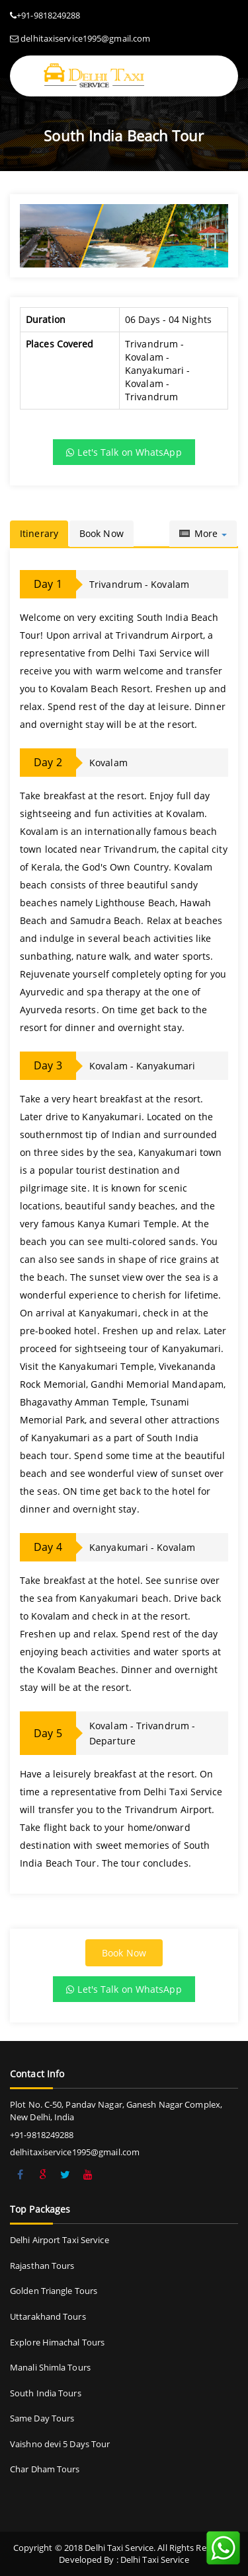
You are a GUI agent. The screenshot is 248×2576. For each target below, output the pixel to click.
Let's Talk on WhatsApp (123, 452)
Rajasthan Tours (42, 2266)
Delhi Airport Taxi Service (59, 2240)
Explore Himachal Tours (57, 2342)
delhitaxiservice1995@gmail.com (85, 38)
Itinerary (39, 533)
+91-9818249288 (48, 15)
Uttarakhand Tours (48, 2316)
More (203, 533)
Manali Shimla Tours (50, 2367)
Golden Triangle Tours (53, 2291)
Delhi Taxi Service (154, 2559)
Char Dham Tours (45, 2469)
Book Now (101, 533)
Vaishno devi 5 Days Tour (60, 2444)
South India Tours (45, 2393)
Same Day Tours (42, 2418)
